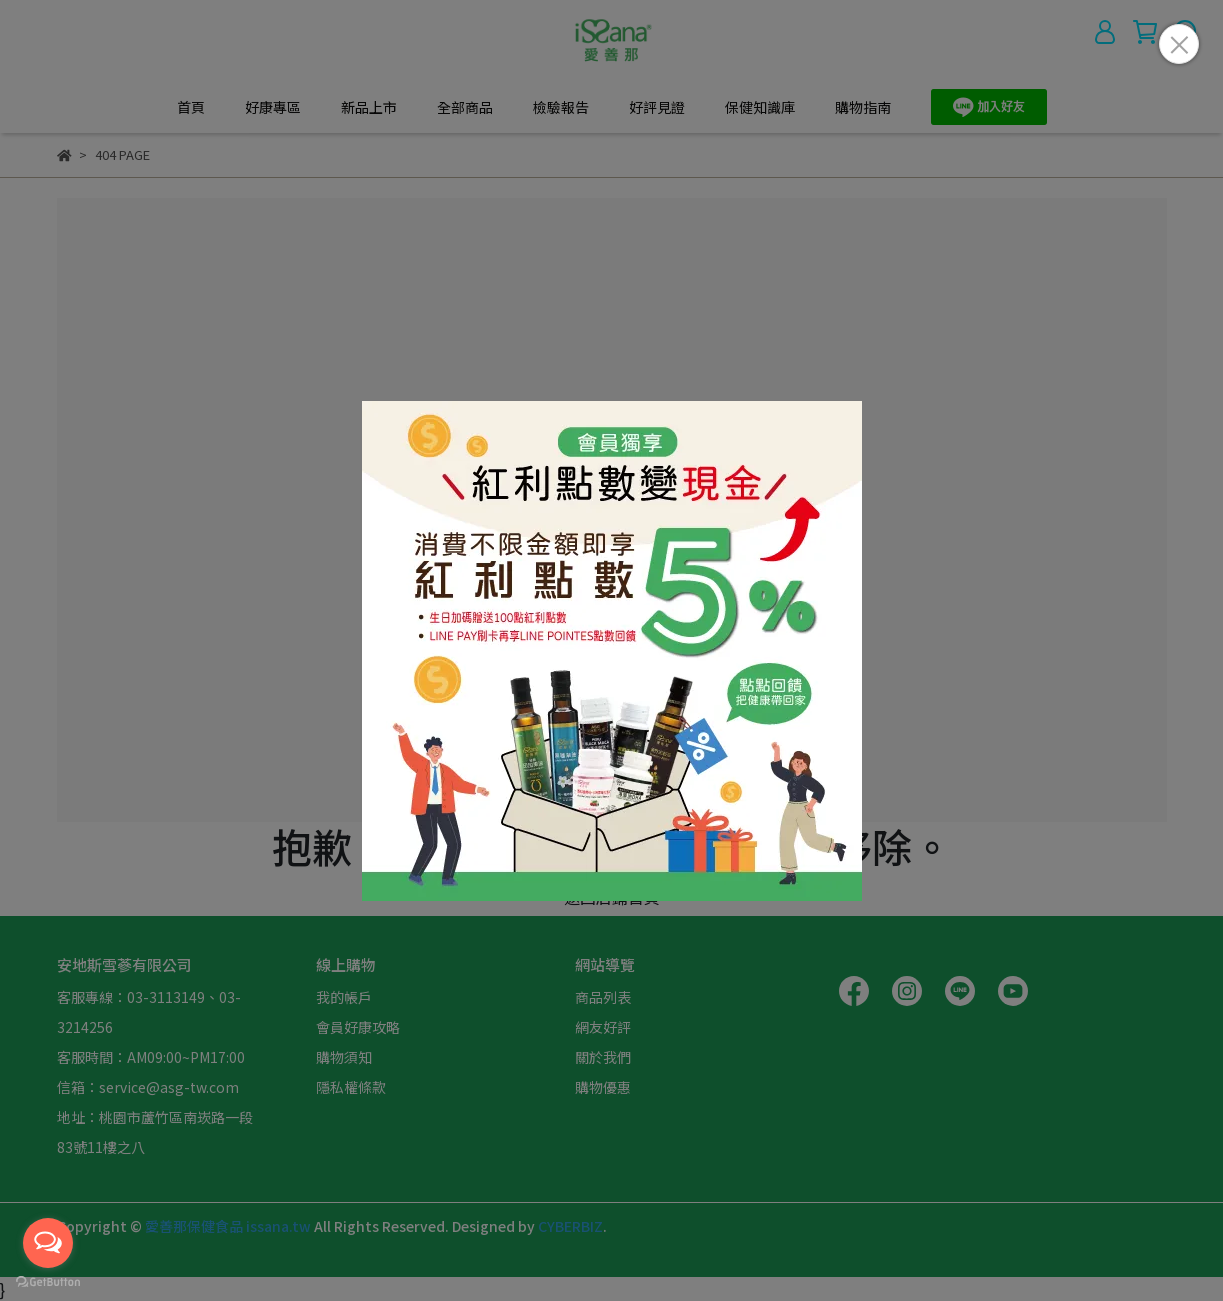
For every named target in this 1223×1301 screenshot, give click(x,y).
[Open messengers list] (48, 1243)
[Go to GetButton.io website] (48, 1281)
